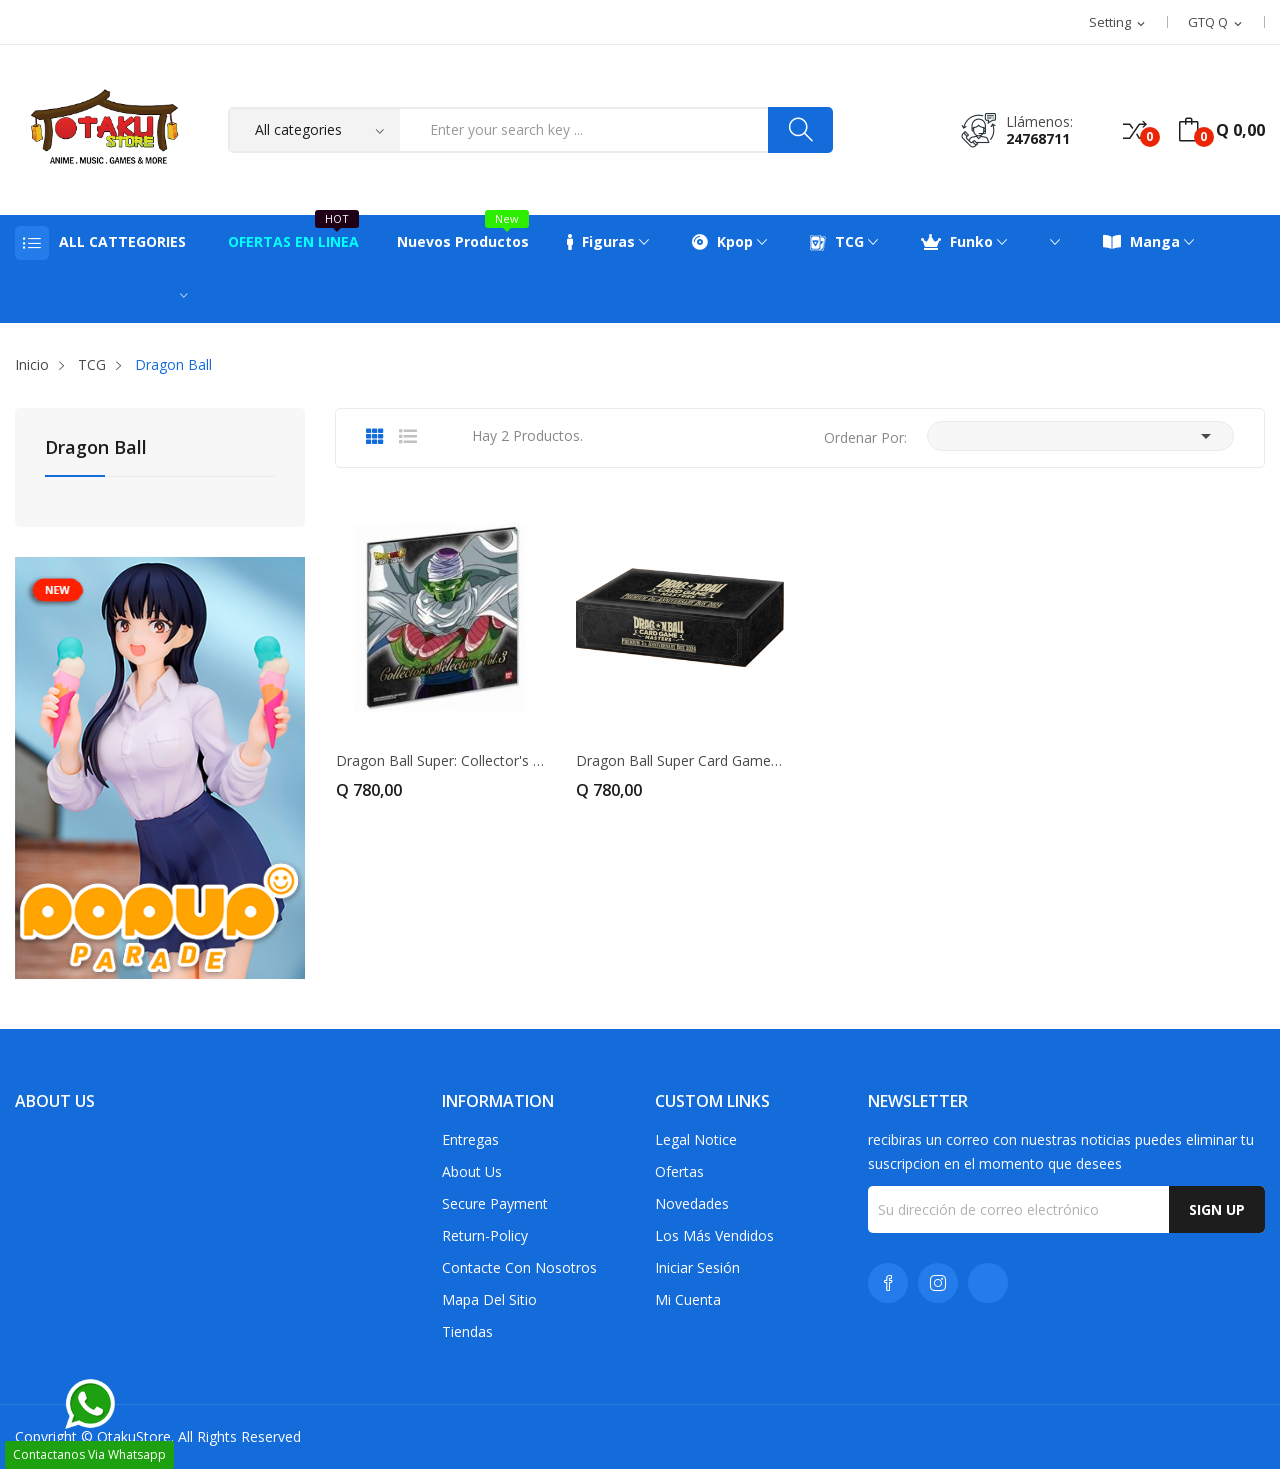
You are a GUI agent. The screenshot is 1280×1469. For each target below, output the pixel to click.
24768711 (1038, 138)
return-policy (485, 1235)
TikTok (988, 1283)
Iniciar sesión (697, 1267)
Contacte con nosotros (519, 1267)
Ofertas (679, 1171)
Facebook (888, 1283)
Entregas (470, 1139)
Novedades (692, 1203)
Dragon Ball (96, 448)
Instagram (938, 1283)
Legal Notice (696, 1139)
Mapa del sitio (489, 1299)
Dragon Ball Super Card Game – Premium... (680, 761)
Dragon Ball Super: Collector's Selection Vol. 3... (440, 761)
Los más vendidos (714, 1235)
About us (472, 1171)
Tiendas (467, 1331)
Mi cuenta (688, 1299)
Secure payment (495, 1203)
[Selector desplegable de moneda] (1216, 23)
